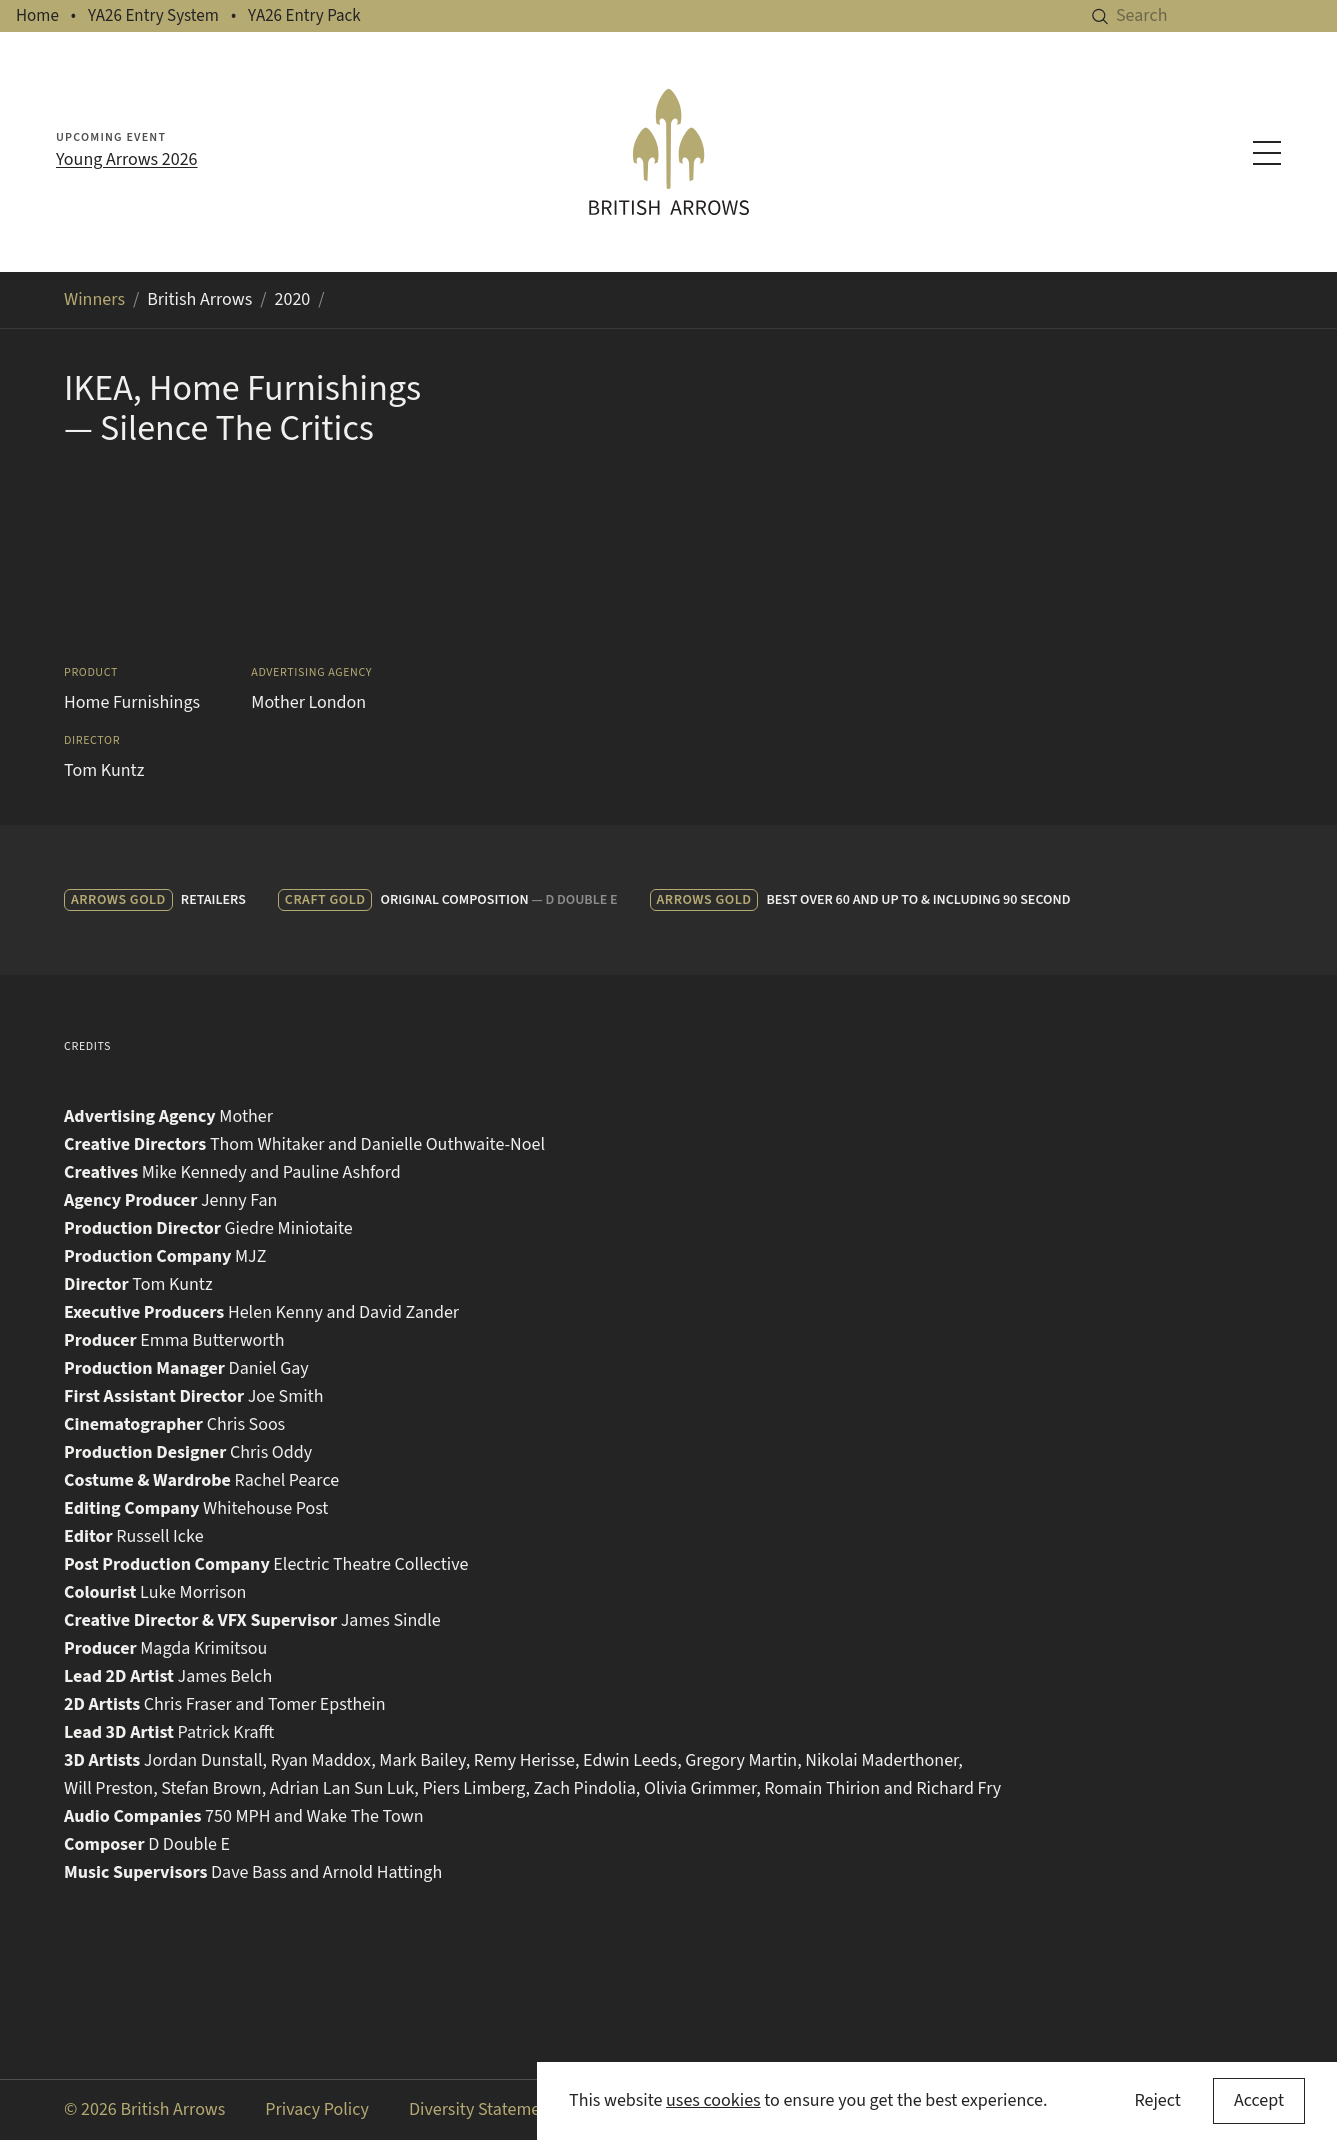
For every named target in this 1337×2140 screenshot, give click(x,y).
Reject (1157, 2100)
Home (37, 16)
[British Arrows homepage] (668, 152)
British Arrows (199, 299)
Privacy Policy (317, 2109)
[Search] (1226, 16)
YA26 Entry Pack (304, 16)
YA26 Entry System (153, 16)
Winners (94, 299)
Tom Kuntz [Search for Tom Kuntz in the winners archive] (104, 770)
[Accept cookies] (1259, 2101)
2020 (293, 299)
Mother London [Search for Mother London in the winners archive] (308, 702)
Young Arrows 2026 (127, 159)
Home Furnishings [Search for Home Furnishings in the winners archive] (132, 702)
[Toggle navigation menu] (1267, 153)
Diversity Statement (482, 2109)
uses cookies (713, 2100)
